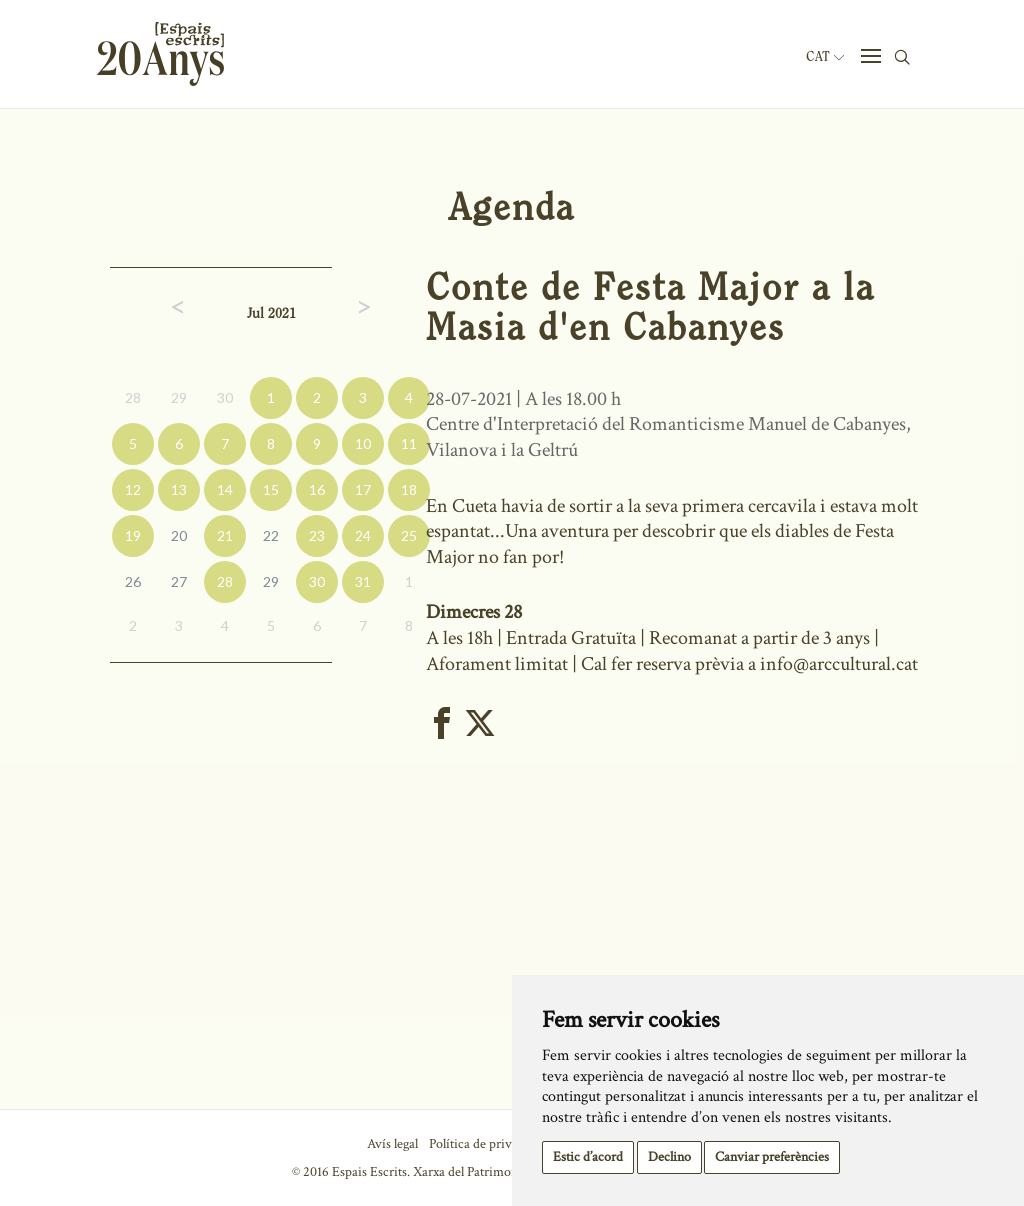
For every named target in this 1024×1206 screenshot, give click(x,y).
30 (225, 397)
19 (133, 535)
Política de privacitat (485, 1144)
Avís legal (392, 1144)
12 (133, 489)
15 (271, 489)
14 (225, 489)
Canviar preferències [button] (772, 1157)
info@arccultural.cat (841, 664)
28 (133, 397)
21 (225, 535)
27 (179, 581)
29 (179, 397)
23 (317, 535)
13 (179, 489)
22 (271, 535)
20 (179, 535)
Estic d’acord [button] (588, 1157)
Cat (825, 57)
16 (317, 489)
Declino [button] (669, 1157)
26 (133, 581)
